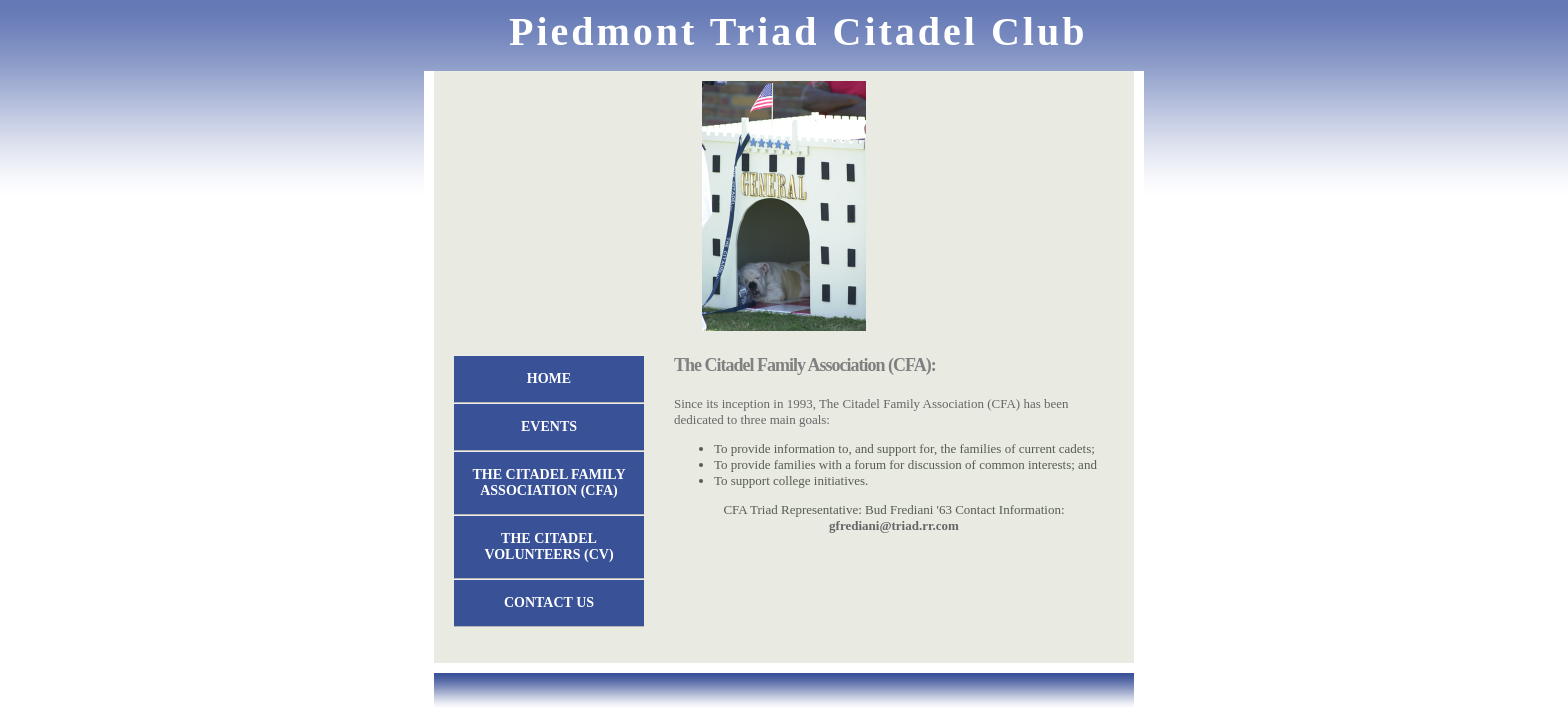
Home (549, 378)
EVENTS (549, 426)
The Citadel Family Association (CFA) (549, 482)
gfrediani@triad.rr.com (894, 525)
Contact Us (549, 602)
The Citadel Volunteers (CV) (548, 546)
